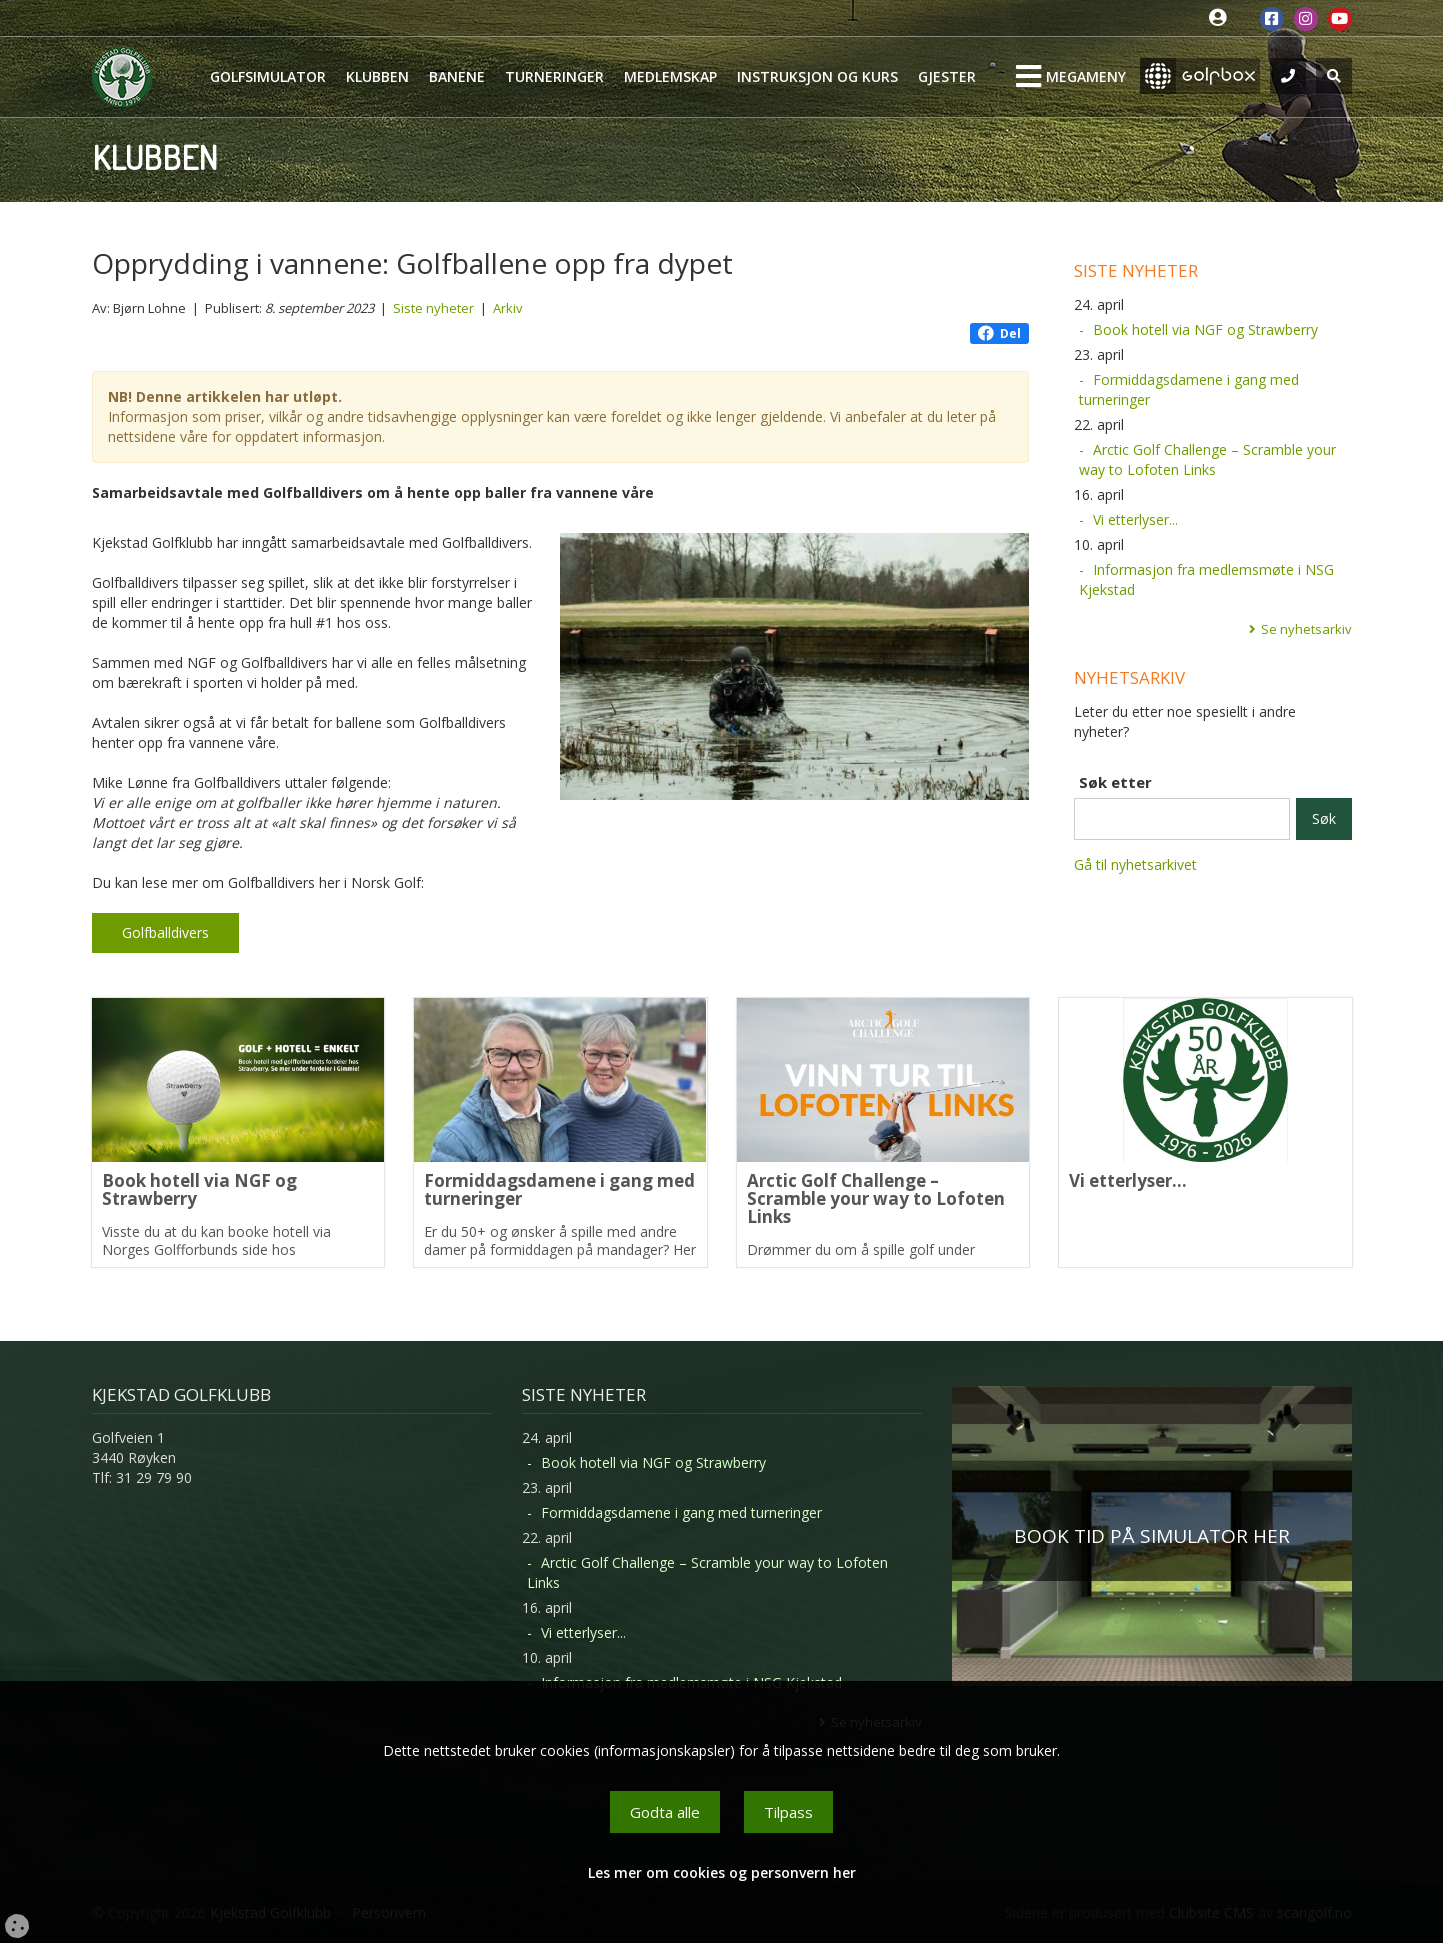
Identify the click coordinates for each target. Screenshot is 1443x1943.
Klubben (377, 76)
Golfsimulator (268, 76)
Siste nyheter (433, 308)
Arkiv (508, 308)
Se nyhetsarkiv (1306, 629)
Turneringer (554, 76)
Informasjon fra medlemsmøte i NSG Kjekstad (1206, 579)
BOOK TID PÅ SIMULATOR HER (1152, 1536)
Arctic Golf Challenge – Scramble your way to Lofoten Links (1207, 459)
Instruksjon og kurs (817, 76)
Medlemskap (670, 76)
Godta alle (665, 1812)
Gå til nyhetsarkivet (1135, 864)
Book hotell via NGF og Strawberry (1205, 329)
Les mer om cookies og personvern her (722, 1872)
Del (999, 333)
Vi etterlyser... (1135, 519)
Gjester (947, 76)
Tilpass (788, 1812)
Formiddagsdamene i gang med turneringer (1189, 389)
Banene (457, 76)
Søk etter (1115, 782)
